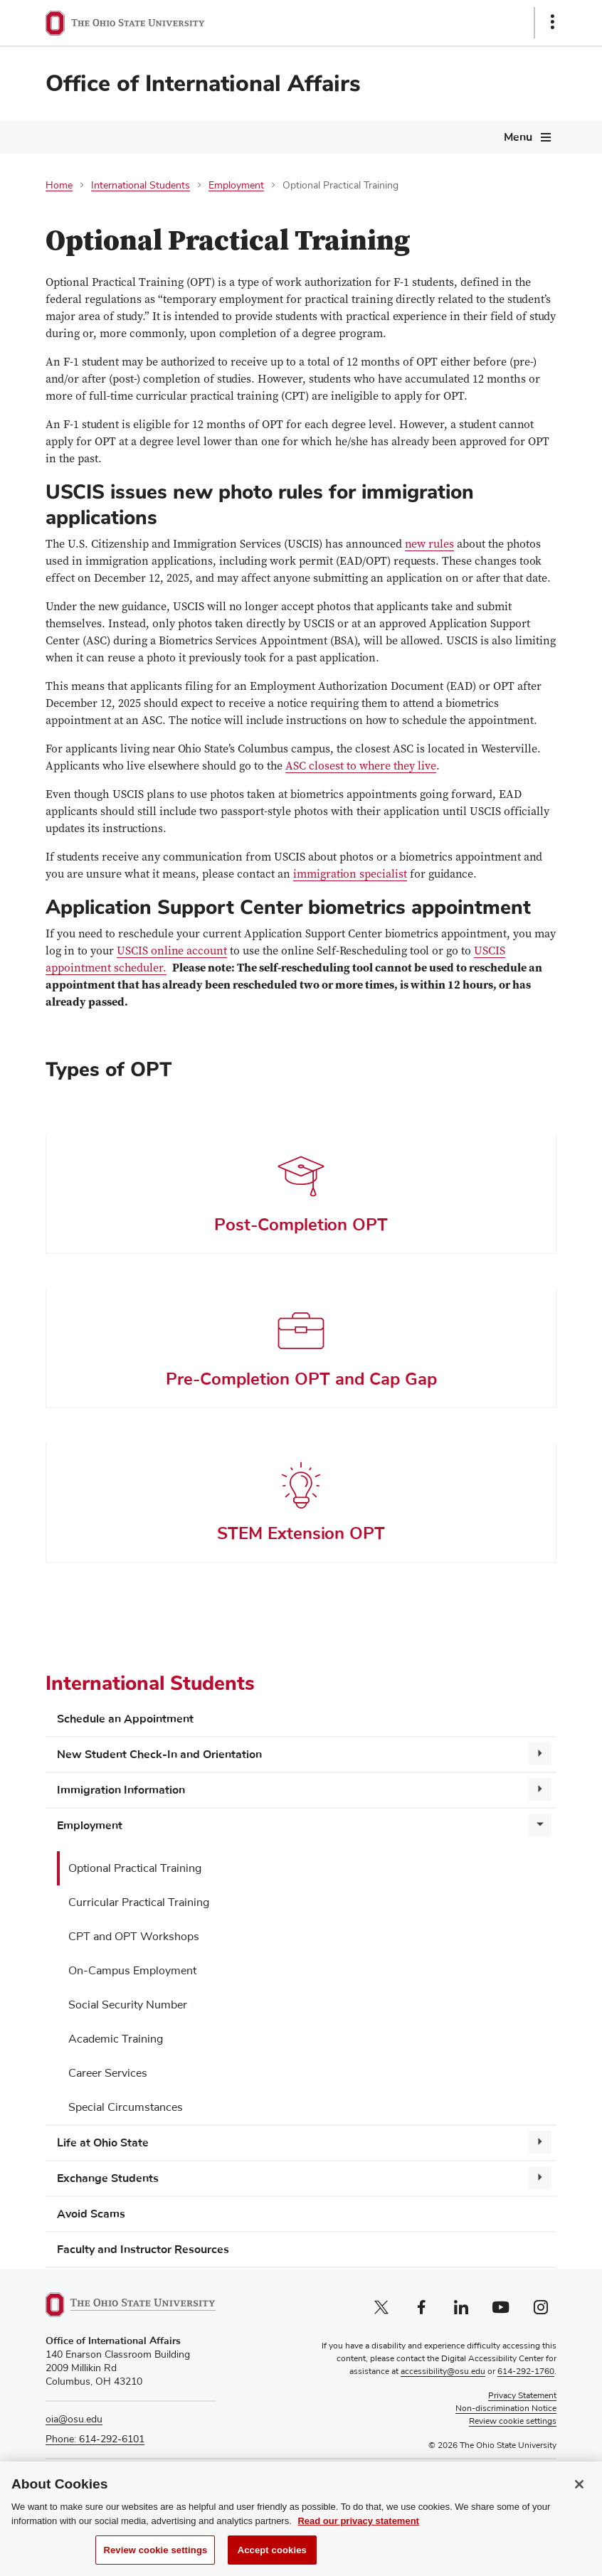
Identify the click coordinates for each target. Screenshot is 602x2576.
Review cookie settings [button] (512, 2421)
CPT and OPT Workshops (133, 1936)
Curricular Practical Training (138, 1902)
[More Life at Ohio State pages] (540, 2142)
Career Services (107, 2073)
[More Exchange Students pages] (540, 2177)
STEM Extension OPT (301, 1533)
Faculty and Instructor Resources (143, 2249)
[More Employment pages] (540, 1825)
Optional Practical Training (134, 1868)
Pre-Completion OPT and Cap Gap (301, 1379)
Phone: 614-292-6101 (95, 2439)
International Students (140, 186)
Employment (236, 186)
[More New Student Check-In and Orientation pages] (540, 1753)
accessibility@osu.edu (443, 2372)
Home (59, 186)
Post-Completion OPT (301, 1224)
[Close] (579, 2500)
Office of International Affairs (203, 83)
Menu (518, 137)
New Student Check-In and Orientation (159, 1754)
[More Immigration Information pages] (540, 1789)
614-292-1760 (525, 2372)
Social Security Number (127, 2005)
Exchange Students (108, 2178)
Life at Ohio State (103, 2143)
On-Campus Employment (132, 1970)
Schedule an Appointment (125, 1719)
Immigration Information (121, 1790)
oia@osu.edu (74, 2420)
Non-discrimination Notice (505, 2409)
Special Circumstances (125, 2107)
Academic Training (115, 2039)
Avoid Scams (91, 2214)
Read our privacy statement (358, 2537)
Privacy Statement (522, 2396)
